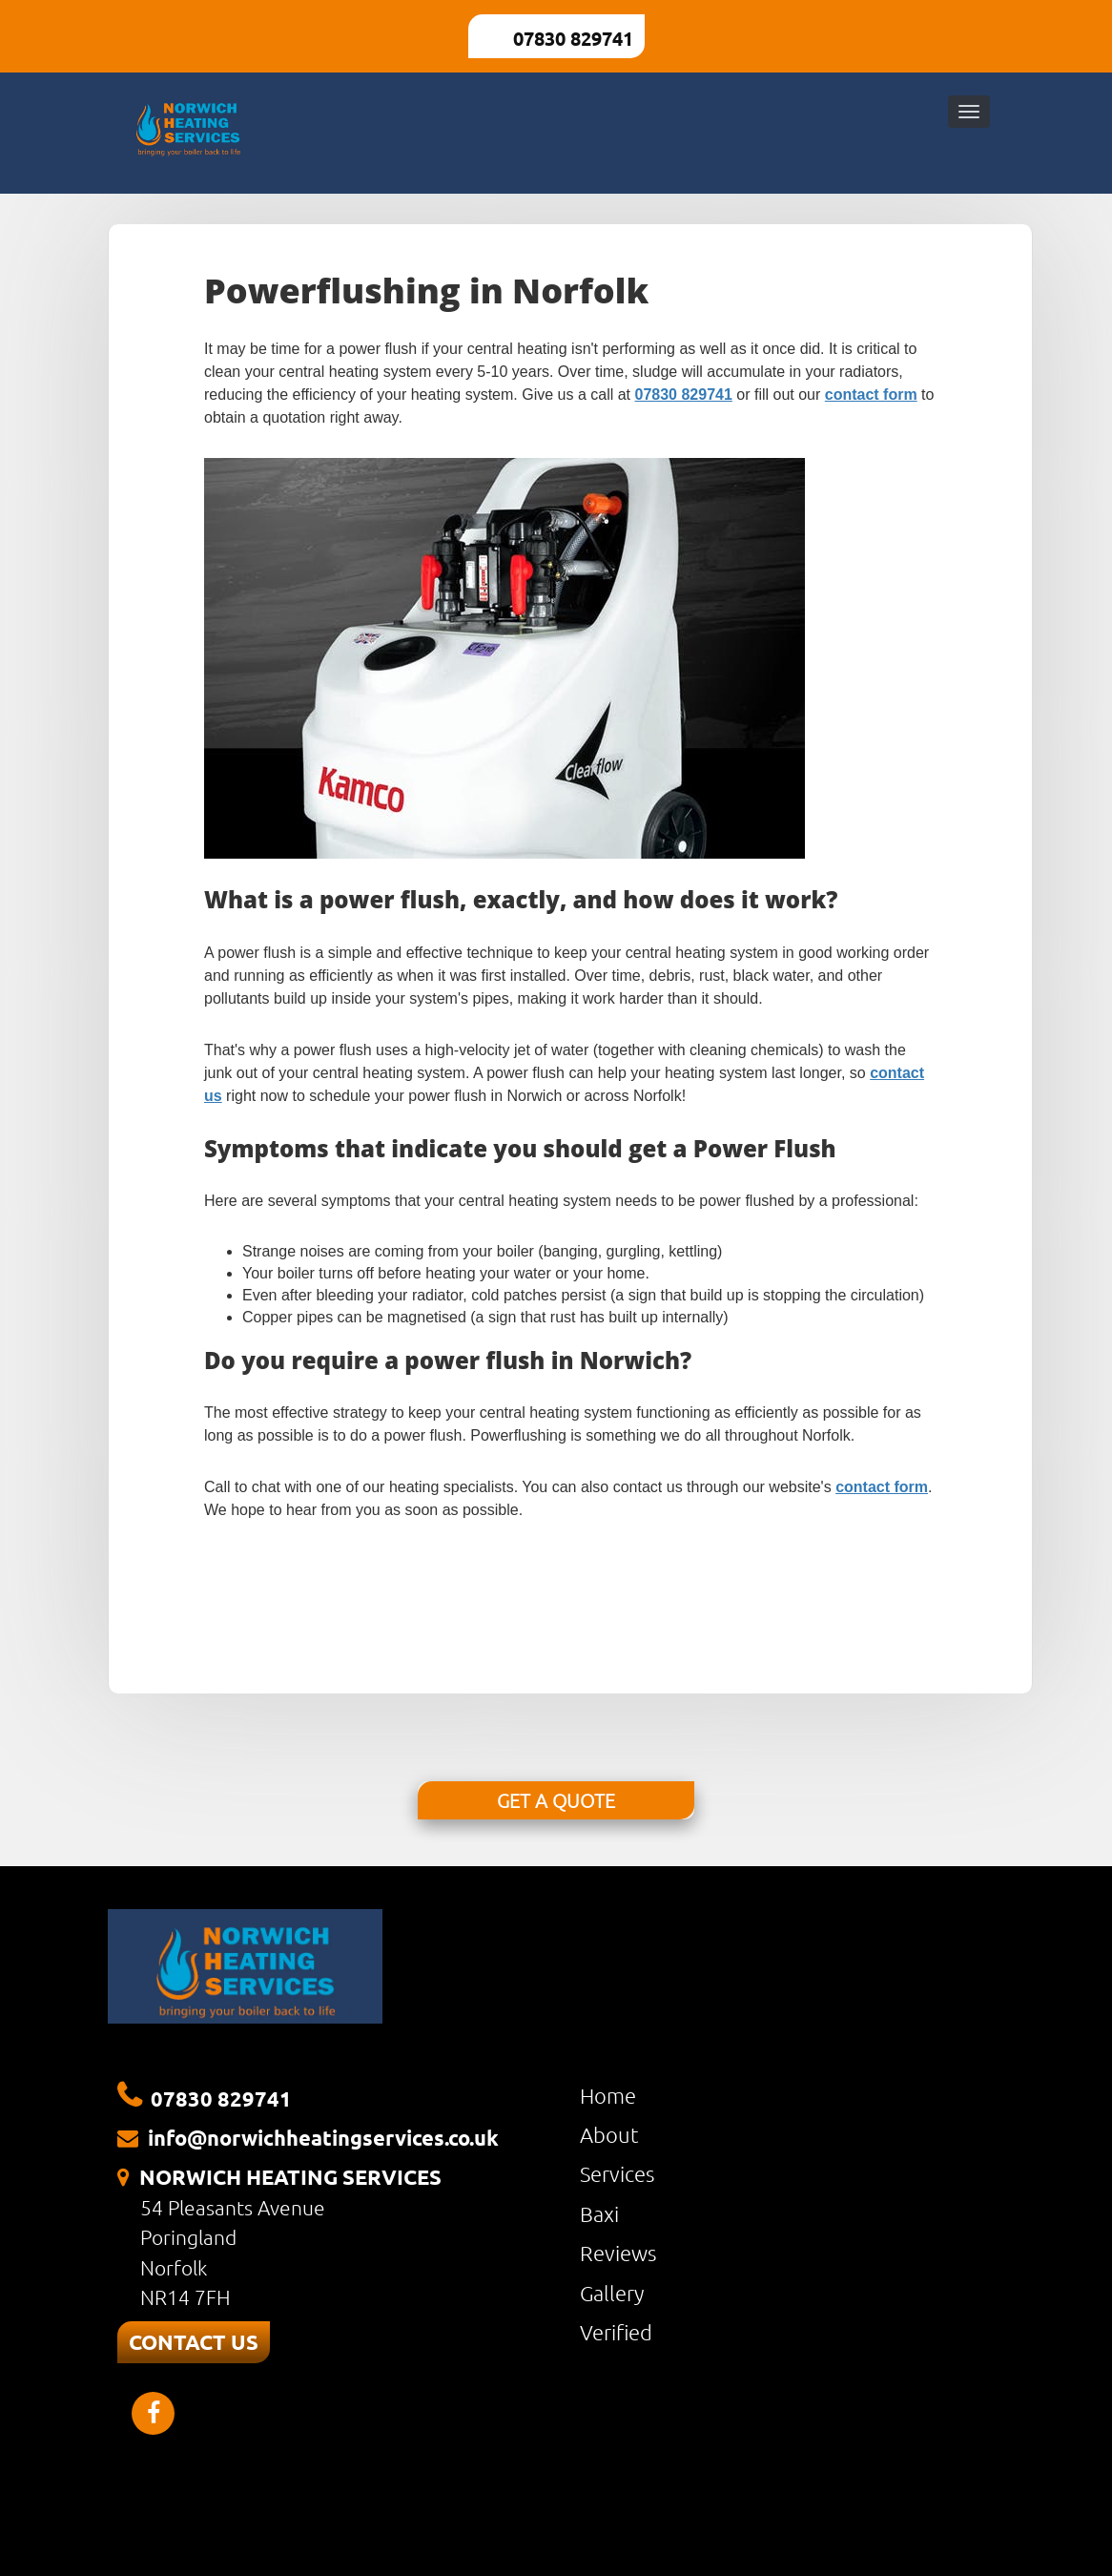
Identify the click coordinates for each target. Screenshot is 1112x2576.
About (609, 2134)
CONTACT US (193, 2342)
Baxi (599, 2213)
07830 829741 (573, 38)
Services (617, 2173)
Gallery (612, 2292)
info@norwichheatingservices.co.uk (323, 2137)
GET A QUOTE (556, 1800)
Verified (616, 2331)
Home (608, 2095)
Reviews (618, 2252)
